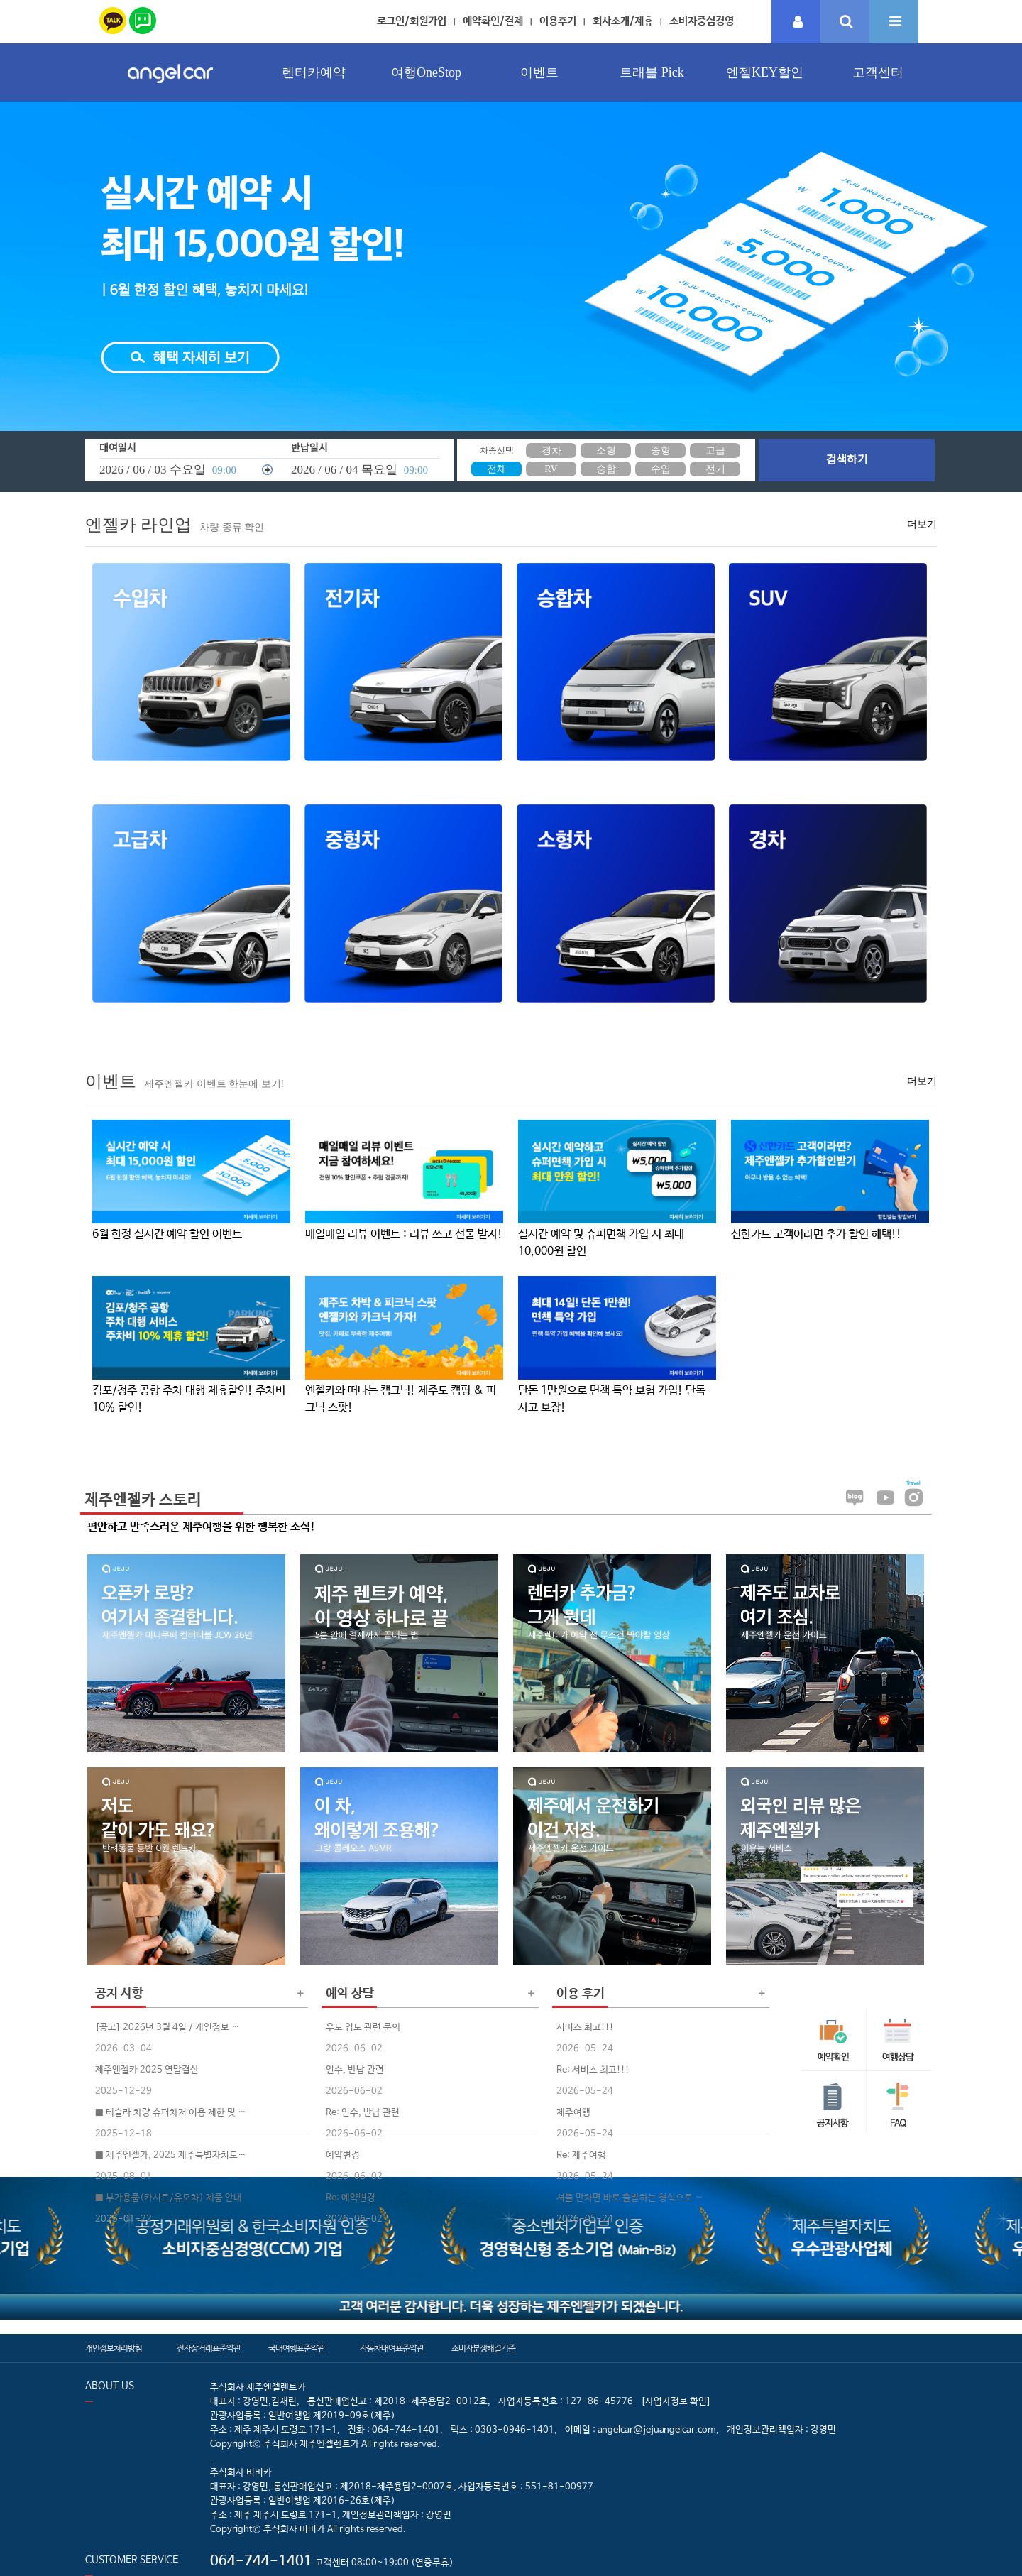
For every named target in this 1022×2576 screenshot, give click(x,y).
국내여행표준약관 (296, 2349)
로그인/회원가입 (411, 21)
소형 (606, 450)
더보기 (922, 524)
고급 (715, 450)
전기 (715, 469)
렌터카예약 (314, 72)
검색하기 (847, 460)
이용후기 (557, 21)
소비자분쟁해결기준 (483, 2349)
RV (550, 469)
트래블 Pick (652, 72)
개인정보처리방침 (113, 2349)
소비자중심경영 (701, 21)
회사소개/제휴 (623, 21)
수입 (661, 469)
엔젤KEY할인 (764, 72)
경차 (551, 450)
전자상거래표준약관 (209, 2349)
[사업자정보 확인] (676, 2401)
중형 (661, 450)
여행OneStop (426, 72)
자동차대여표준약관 (392, 2349)
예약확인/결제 (493, 21)
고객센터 (877, 72)
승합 (606, 469)
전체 (497, 469)
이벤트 (539, 72)
